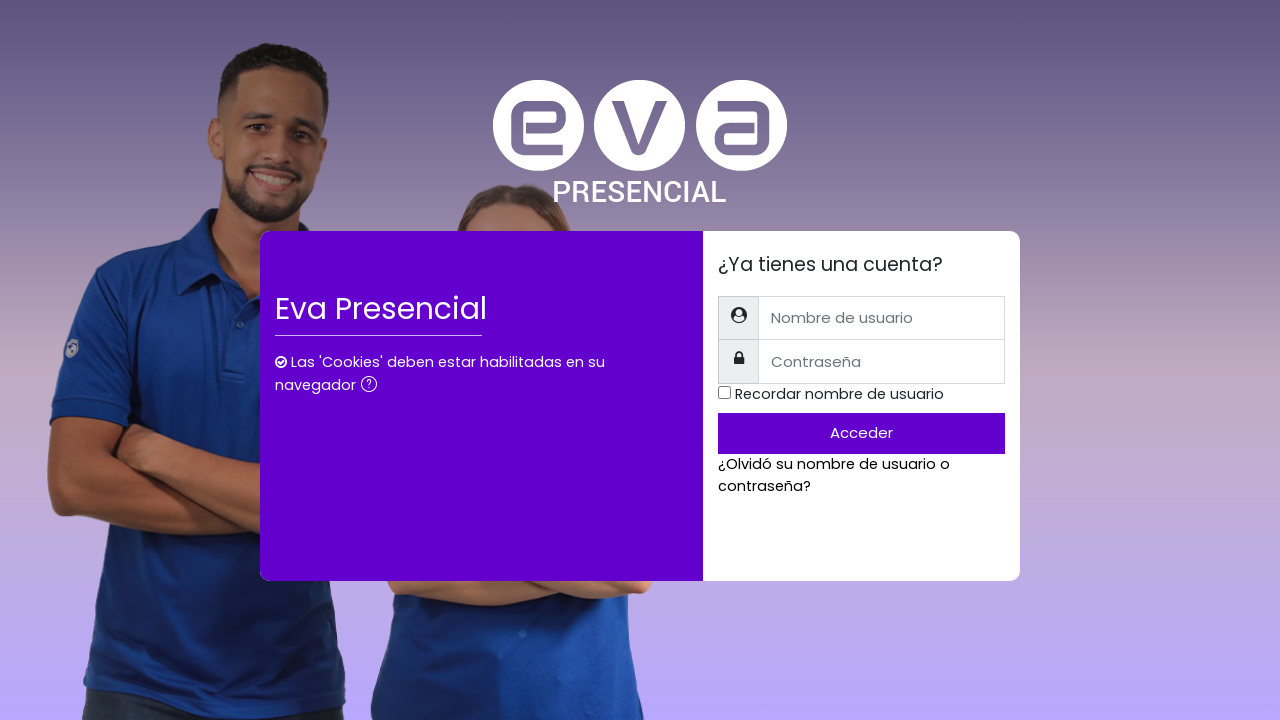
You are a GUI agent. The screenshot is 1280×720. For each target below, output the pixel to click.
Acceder (861, 432)
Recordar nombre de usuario (839, 394)
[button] (373, 386)
